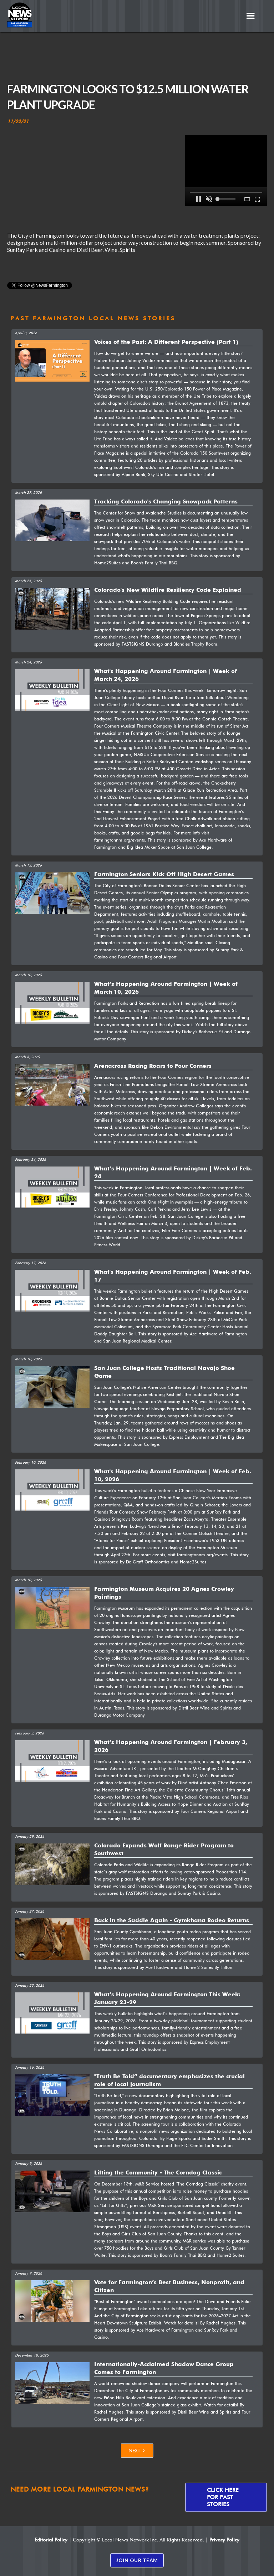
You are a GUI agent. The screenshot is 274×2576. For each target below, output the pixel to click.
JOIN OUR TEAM (137, 2560)
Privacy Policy (224, 2540)
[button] (250, 16)
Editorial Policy (51, 2540)
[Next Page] (137, 2450)
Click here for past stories (223, 2497)
